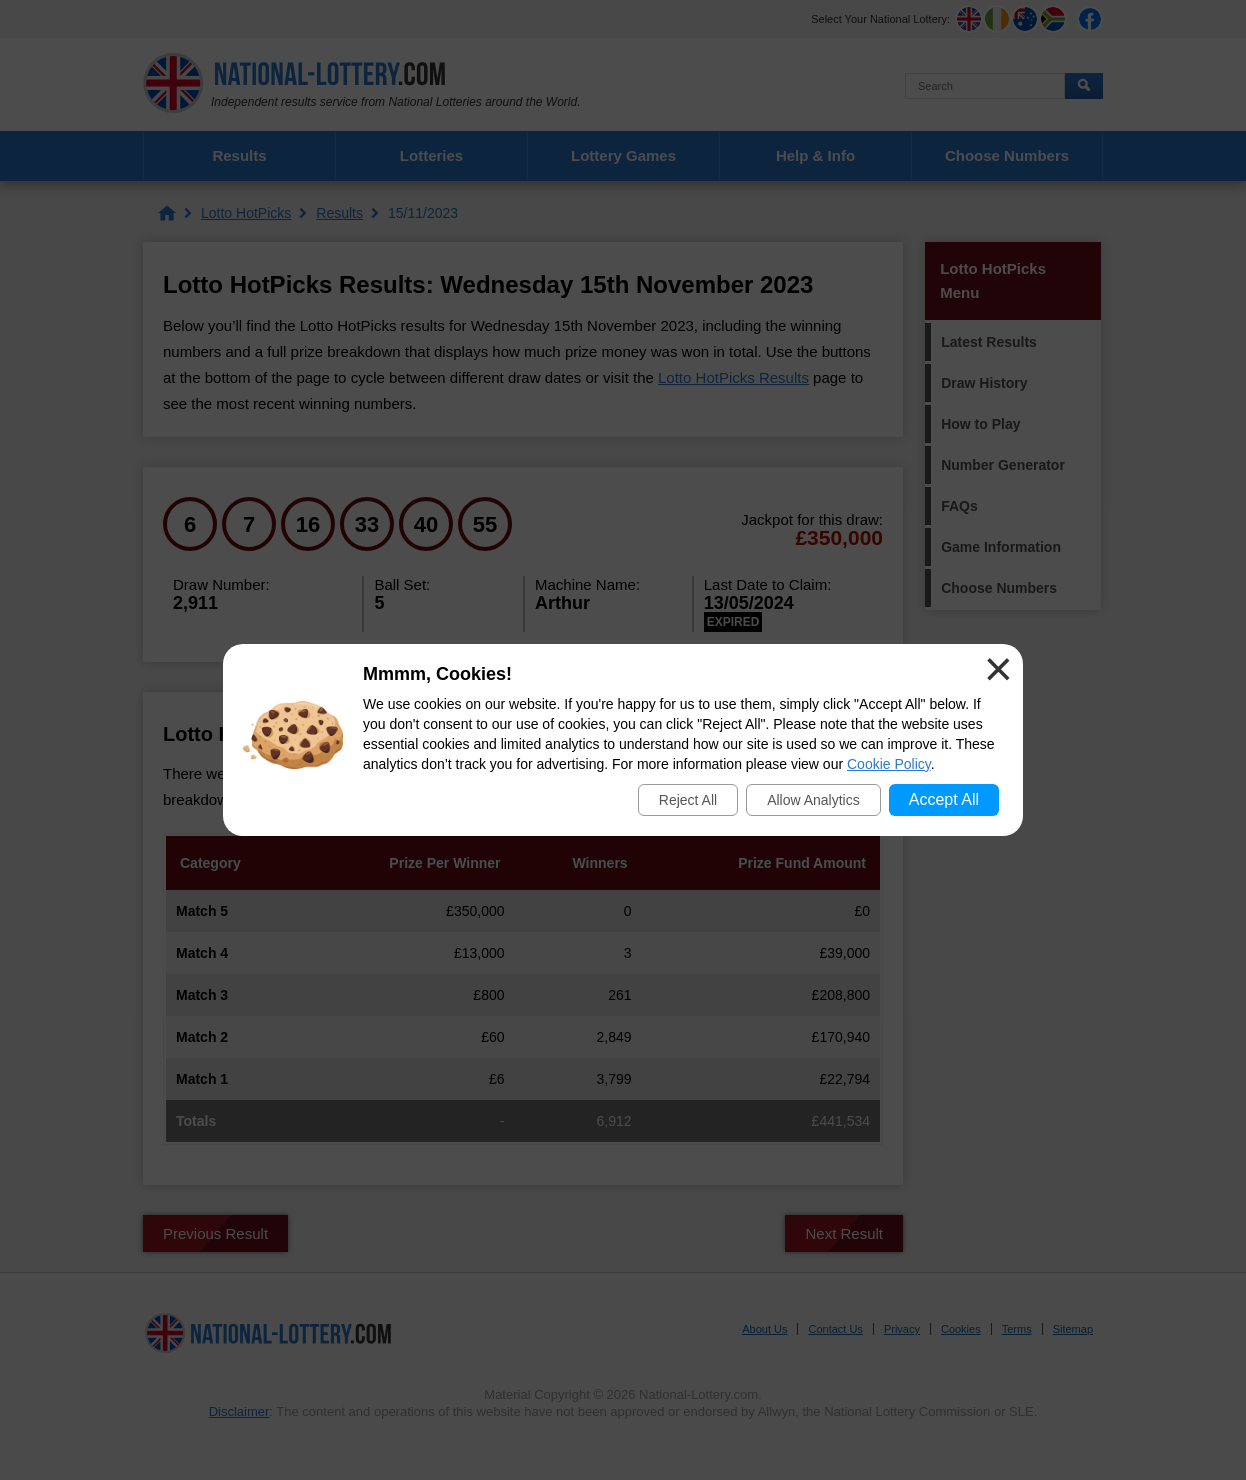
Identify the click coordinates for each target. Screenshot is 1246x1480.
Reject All (688, 800)
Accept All (944, 799)
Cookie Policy (889, 764)
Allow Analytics (813, 800)
